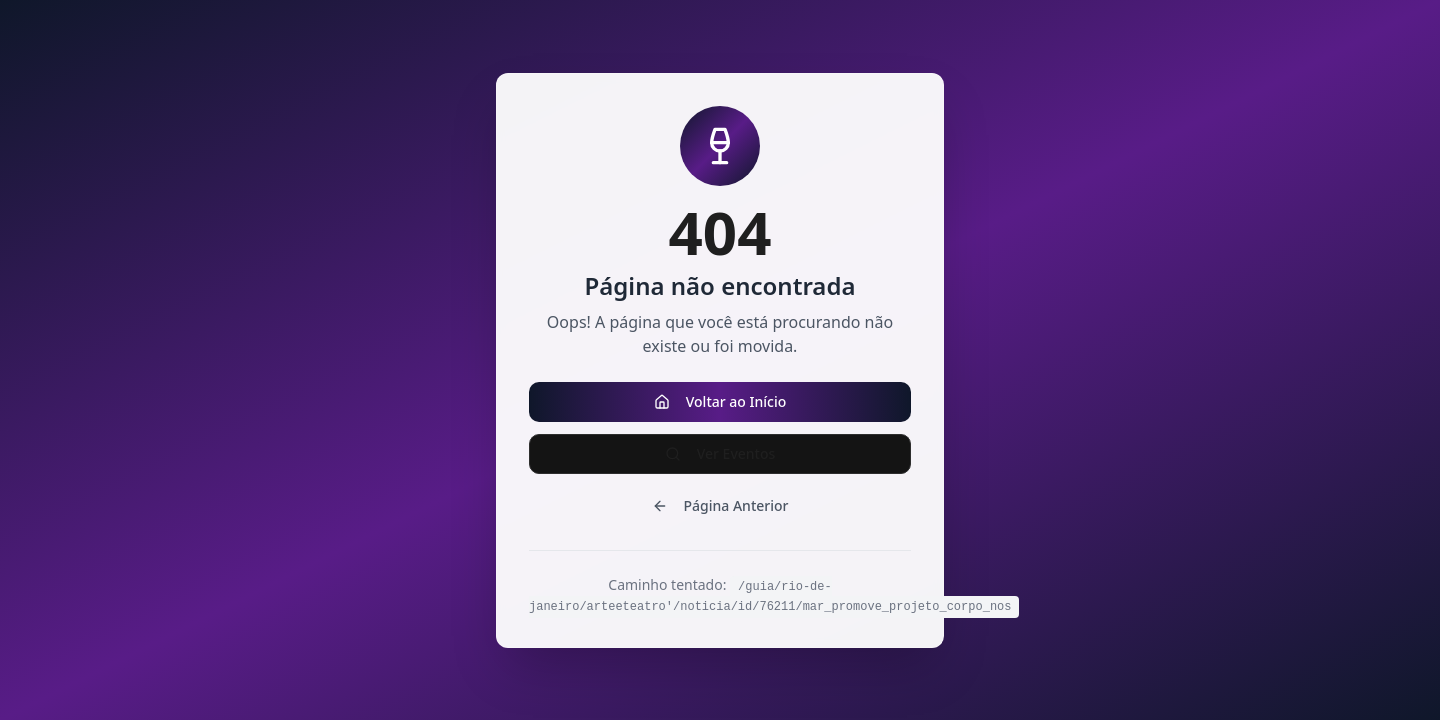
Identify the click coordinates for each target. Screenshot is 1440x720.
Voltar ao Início (720, 401)
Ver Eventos (720, 453)
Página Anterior (720, 505)
